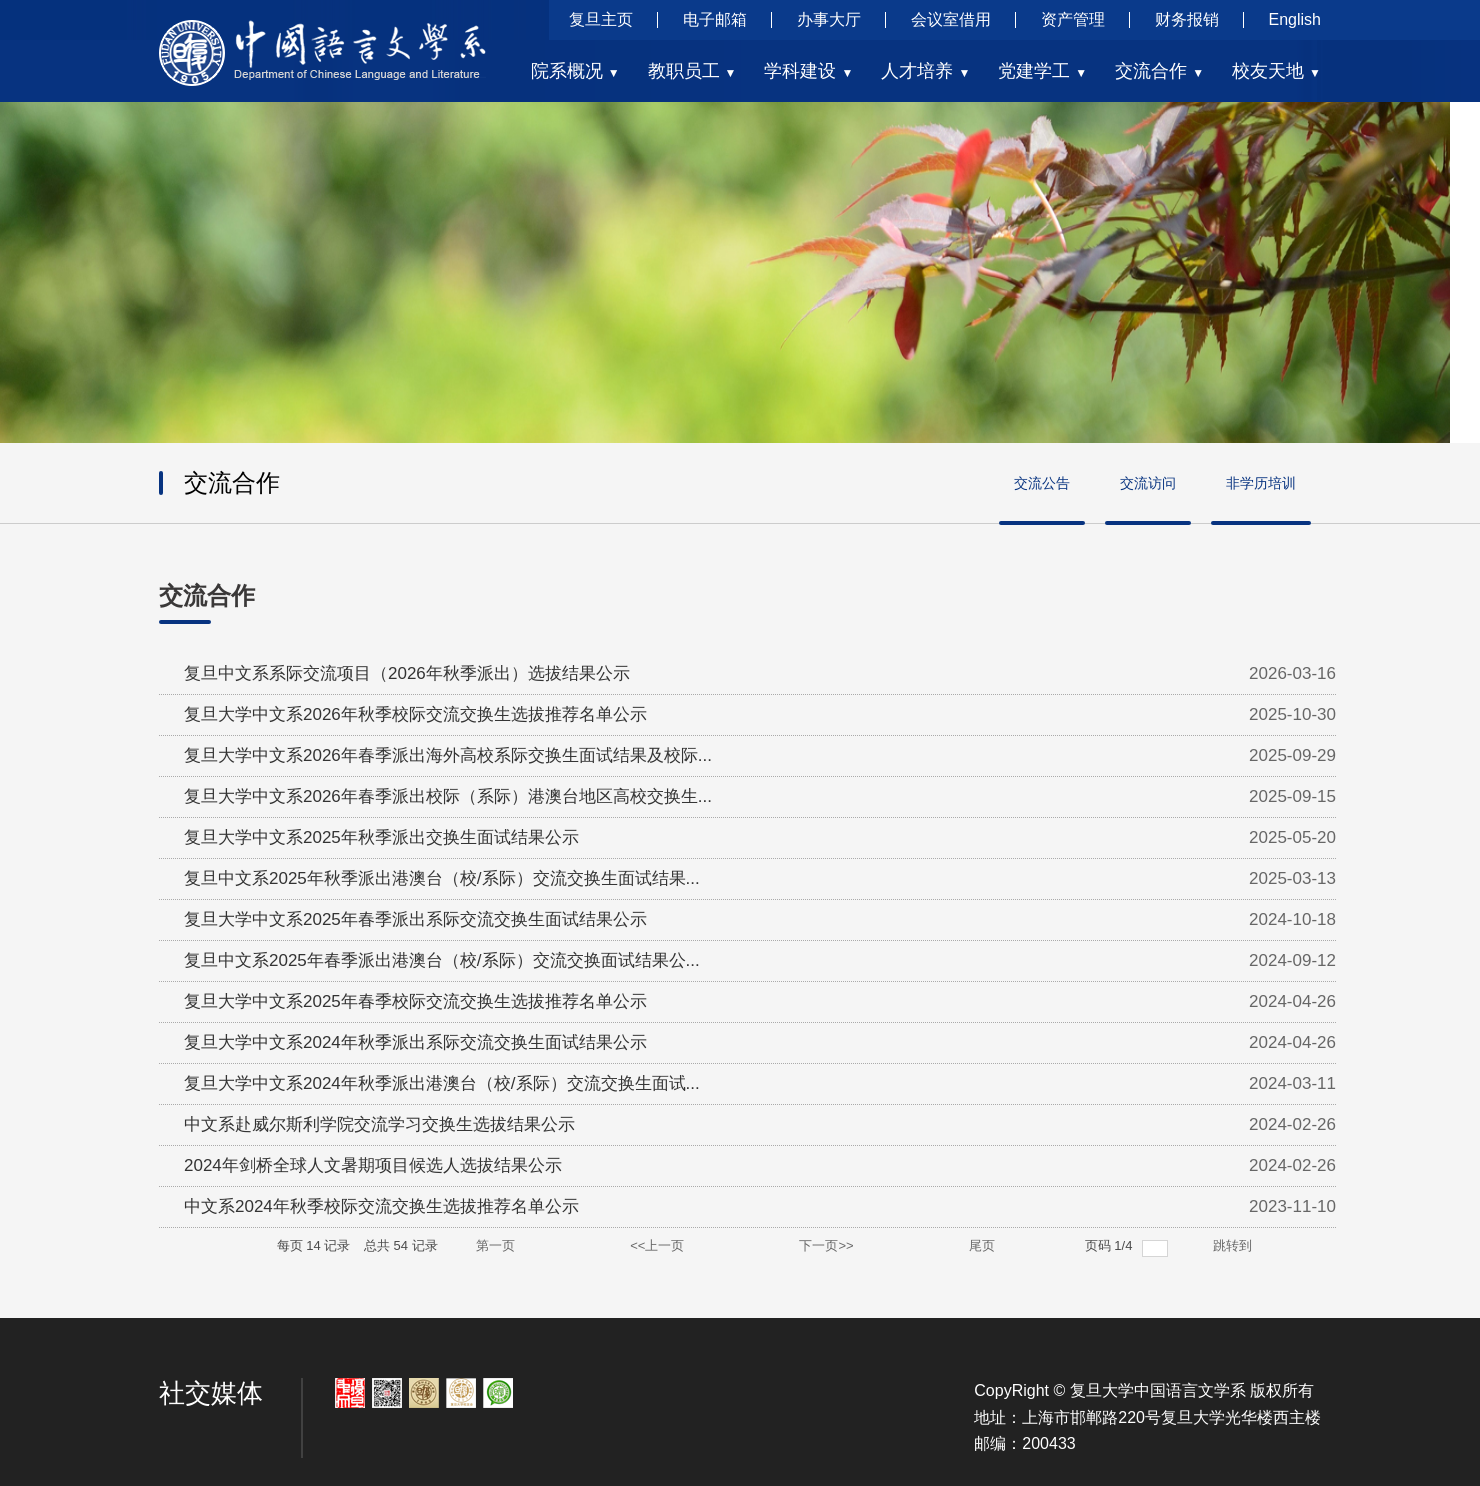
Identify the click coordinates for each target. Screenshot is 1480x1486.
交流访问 (1148, 483)
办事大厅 (829, 19)
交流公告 (1042, 483)
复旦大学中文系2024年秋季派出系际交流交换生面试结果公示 (415, 1042)
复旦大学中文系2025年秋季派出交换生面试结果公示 (381, 837)
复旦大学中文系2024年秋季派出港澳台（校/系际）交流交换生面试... (442, 1083)
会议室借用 (951, 19)
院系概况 (575, 71)
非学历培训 (1261, 483)
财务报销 (1187, 19)
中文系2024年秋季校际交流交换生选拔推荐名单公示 (381, 1206)
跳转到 (1234, 1245)
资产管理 (1073, 19)
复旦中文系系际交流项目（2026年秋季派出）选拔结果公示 (407, 673)
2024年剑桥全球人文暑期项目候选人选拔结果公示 (373, 1165)
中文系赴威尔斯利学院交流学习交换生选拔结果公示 (379, 1124)
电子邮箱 (715, 19)
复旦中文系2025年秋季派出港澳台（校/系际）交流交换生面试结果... (442, 878)
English (1295, 19)
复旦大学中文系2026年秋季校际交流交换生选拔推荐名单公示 (415, 714)
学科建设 (808, 71)
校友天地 (1276, 71)
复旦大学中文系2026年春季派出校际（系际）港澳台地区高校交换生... (448, 796)
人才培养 (925, 71)
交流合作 (1159, 71)
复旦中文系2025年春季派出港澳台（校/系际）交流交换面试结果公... (442, 960)
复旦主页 (601, 19)
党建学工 (1042, 71)
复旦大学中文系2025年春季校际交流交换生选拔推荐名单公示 (415, 1001)
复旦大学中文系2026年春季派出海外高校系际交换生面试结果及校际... (448, 755)
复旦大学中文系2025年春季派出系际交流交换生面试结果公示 (415, 919)
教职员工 (692, 71)
